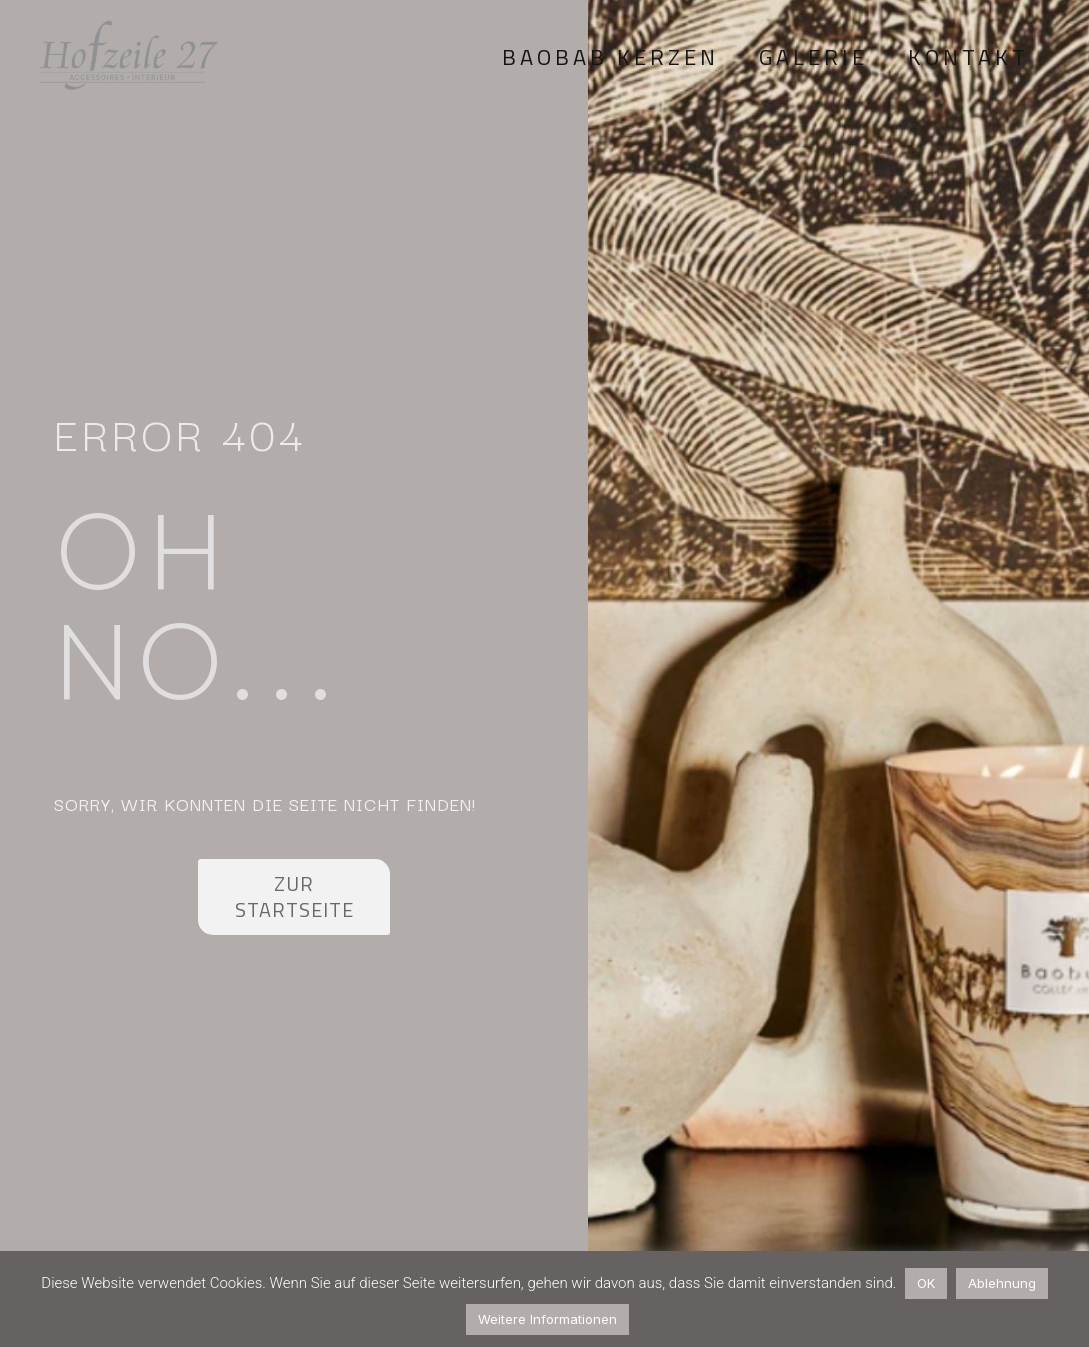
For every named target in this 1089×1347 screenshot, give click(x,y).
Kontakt (968, 57)
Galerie (813, 57)
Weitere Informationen (547, 1319)
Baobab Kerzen (610, 57)
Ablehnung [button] (1002, 1283)
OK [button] (926, 1283)
